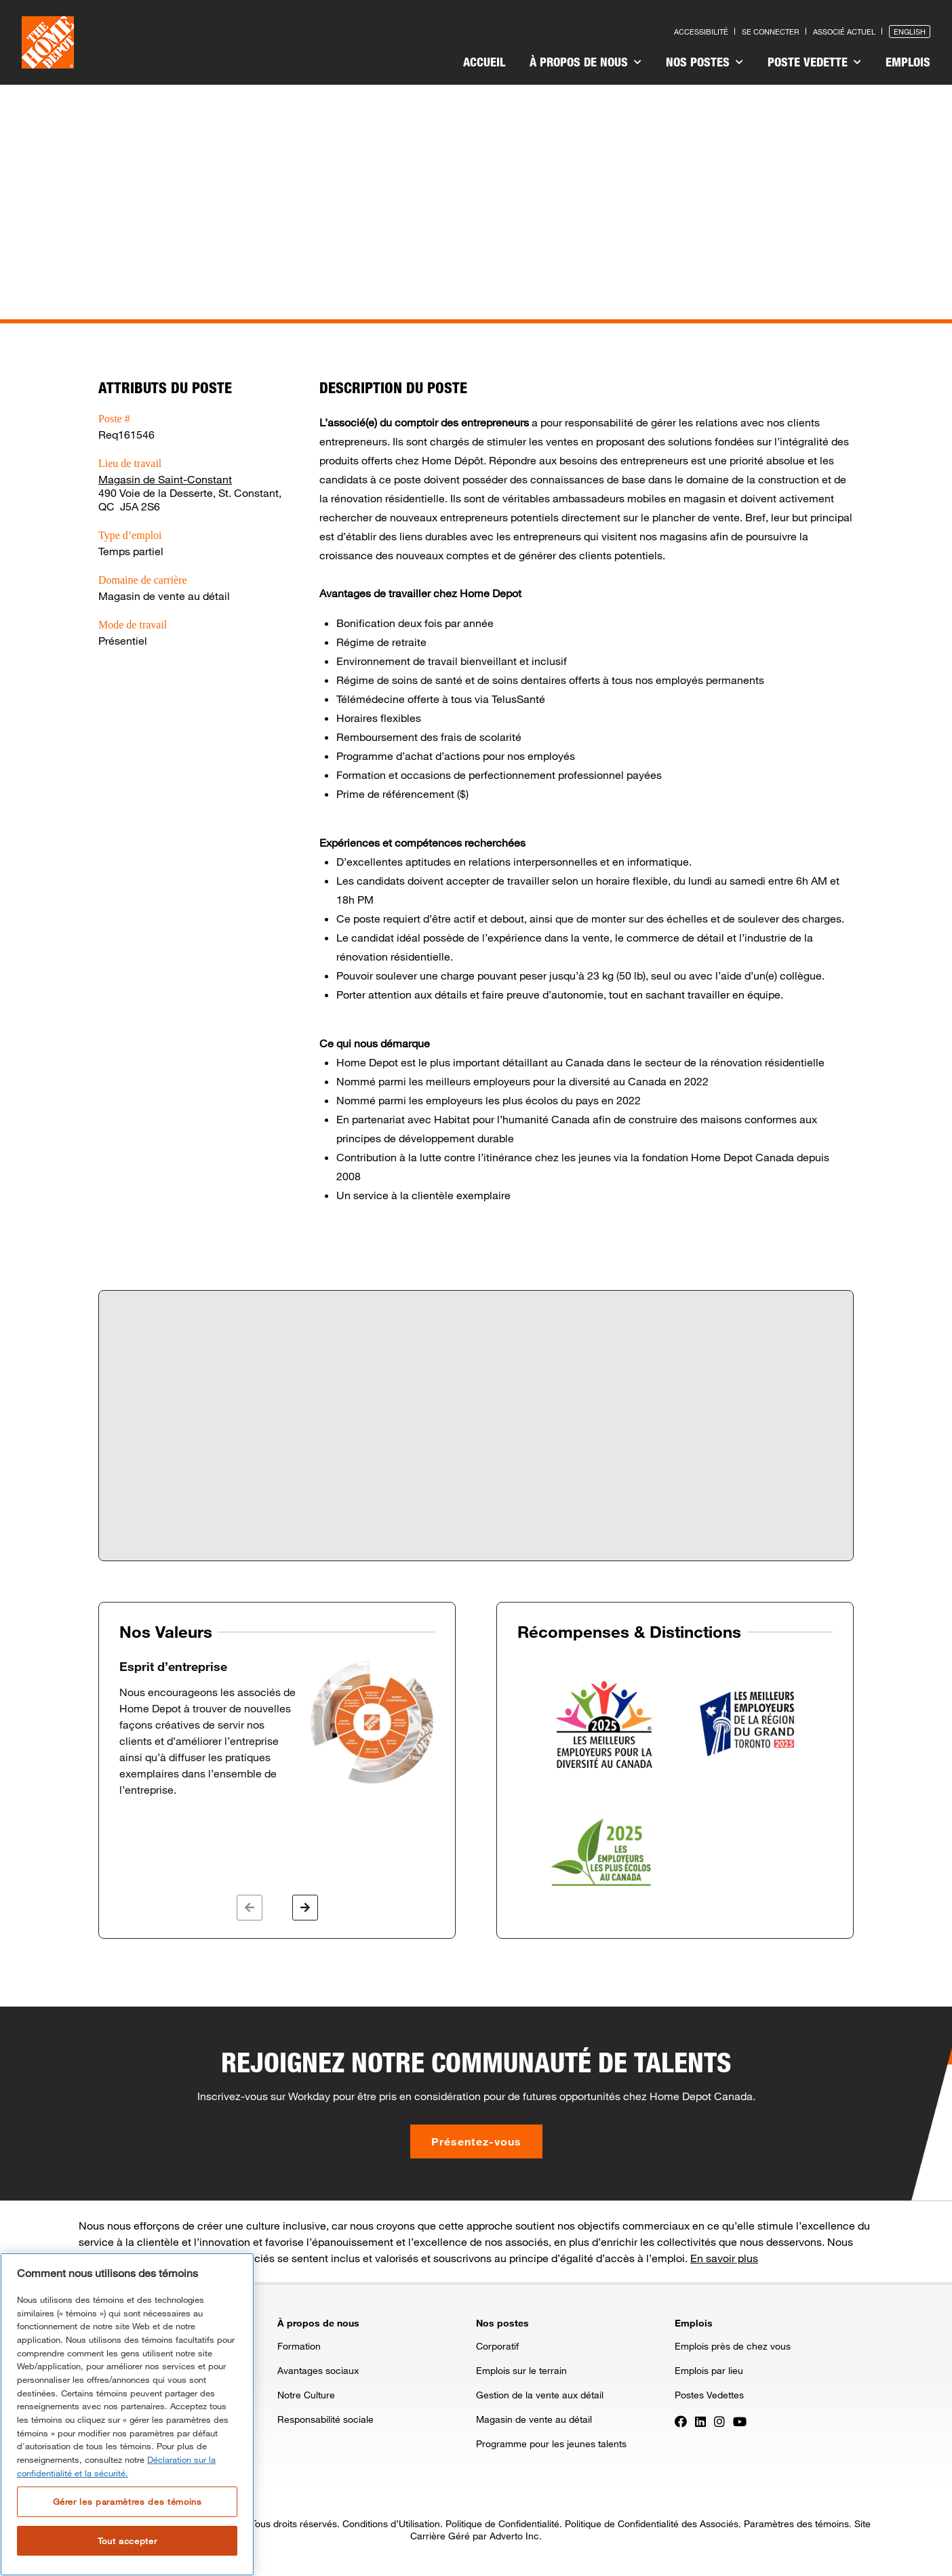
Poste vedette (814, 61)
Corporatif (497, 2346)
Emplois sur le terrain (521, 2370)
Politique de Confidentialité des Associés (651, 2523)
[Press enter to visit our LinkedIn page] (700, 2420)
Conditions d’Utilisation (391, 2523)
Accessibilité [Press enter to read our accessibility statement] (701, 31)
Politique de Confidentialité (502, 2523)
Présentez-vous (476, 2141)
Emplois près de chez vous (733, 2346)
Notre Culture (306, 2394)
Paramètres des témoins (796, 2523)
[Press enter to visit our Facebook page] (681, 2420)
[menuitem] (484, 64)
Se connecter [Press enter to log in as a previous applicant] (770, 31)
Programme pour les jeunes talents (551, 2443)
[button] (249, 1907)
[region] (127, 2414)
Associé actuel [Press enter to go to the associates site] (844, 31)
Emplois (908, 61)
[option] (277, 1728)
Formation (299, 2346)
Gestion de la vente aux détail (539, 2394)
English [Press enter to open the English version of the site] (910, 31)
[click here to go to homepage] (48, 42)
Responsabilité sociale (325, 2419)
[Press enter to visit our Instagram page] (719, 2420)
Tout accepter (127, 2540)
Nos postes (704, 61)
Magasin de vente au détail (534, 2419)
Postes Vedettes (709, 2394)
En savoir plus (724, 2257)
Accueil (484, 61)
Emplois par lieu (709, 2370)
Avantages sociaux (318, 2370)
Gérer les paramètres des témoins (127, 2501)
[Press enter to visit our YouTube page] (740, 2420)
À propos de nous (585, 61)
